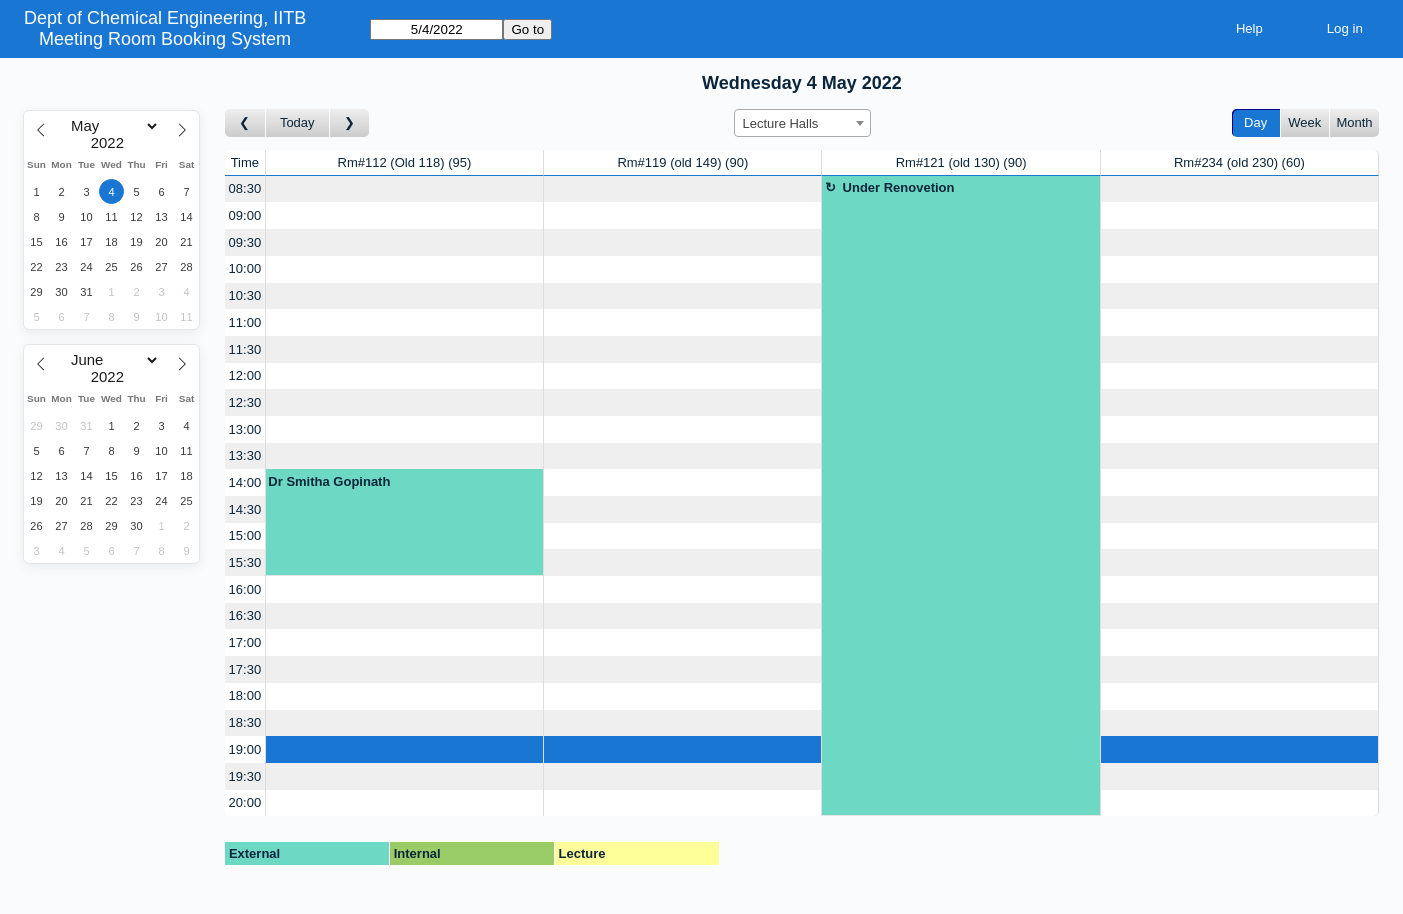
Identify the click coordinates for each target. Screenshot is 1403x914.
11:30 (245, 349)
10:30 (245, 295)
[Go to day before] (245, 123)
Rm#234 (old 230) (1239, 162)
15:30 (245, 562)
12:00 (245, 375)
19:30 (245, 776)
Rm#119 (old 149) (682, 162)
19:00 (245, 749)
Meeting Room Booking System (165, 39)
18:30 (245, 722)
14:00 (245, 482)
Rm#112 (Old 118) (405, 162)
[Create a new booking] (404, 189)
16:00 (245, 589)
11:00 (245, 322)
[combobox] (802, 123)
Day (1255, 122)
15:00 (245, 535)
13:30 (245, 455)
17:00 (245, 642)
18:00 (245, 695)
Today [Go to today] (297, 122)
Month (1354, 122)
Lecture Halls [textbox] (781, 123)
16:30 (245, 615)
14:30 (245, 509)
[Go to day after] (350, 123)
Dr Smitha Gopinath (329, 481)
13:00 (245, 429)
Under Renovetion (899, 187)
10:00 (245, 268)
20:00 (245, 802)
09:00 (245, 215)
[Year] (112, 143)
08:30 (245, 188)
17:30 (245, 669)
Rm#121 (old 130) (961, 162)
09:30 (245, 242)
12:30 (245, 402)
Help (1249, 28)
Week (1304, 122)
